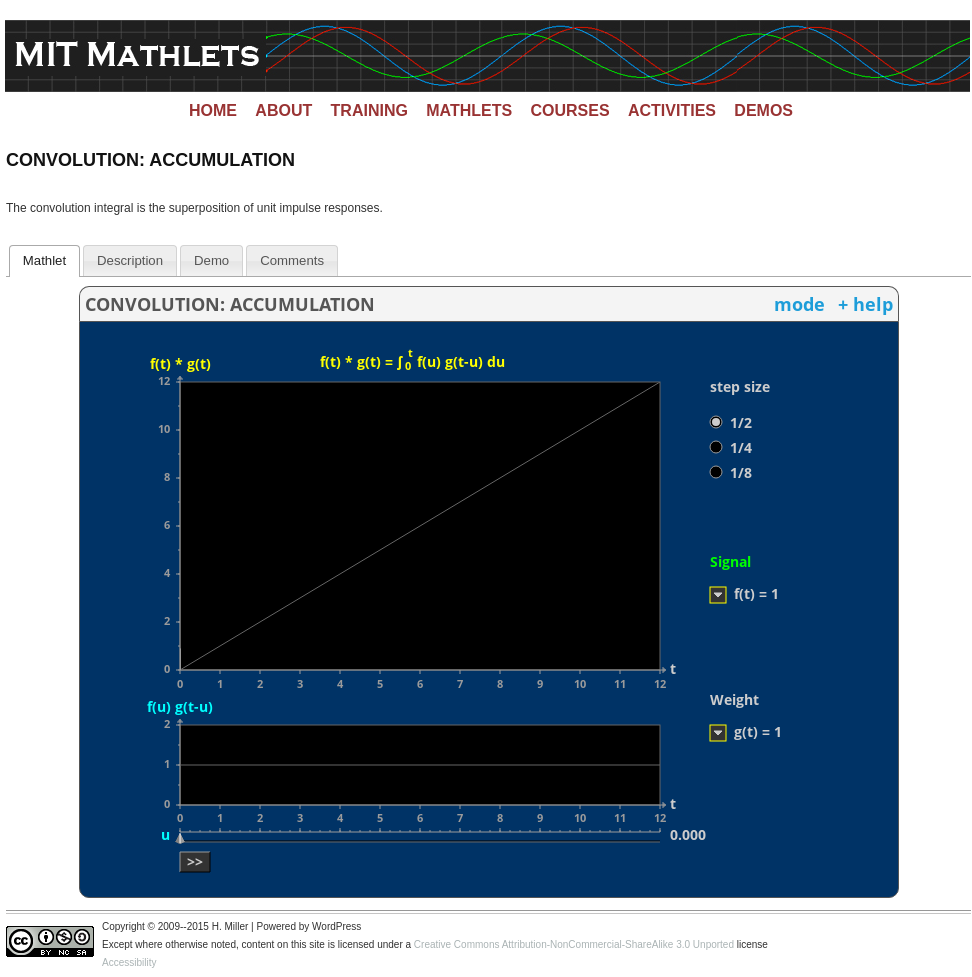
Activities (672, 110)
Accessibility (129, 962)
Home (213, 110)
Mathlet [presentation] (44, 260)
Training (369, 110)
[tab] (45, 261)
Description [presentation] (130, 260)
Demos (763, 110)
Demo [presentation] (211, 260)
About (283, 110)
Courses (570, 110)
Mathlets (469, 110)
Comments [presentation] (292, 260)
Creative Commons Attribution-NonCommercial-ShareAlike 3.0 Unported (574, 944)
